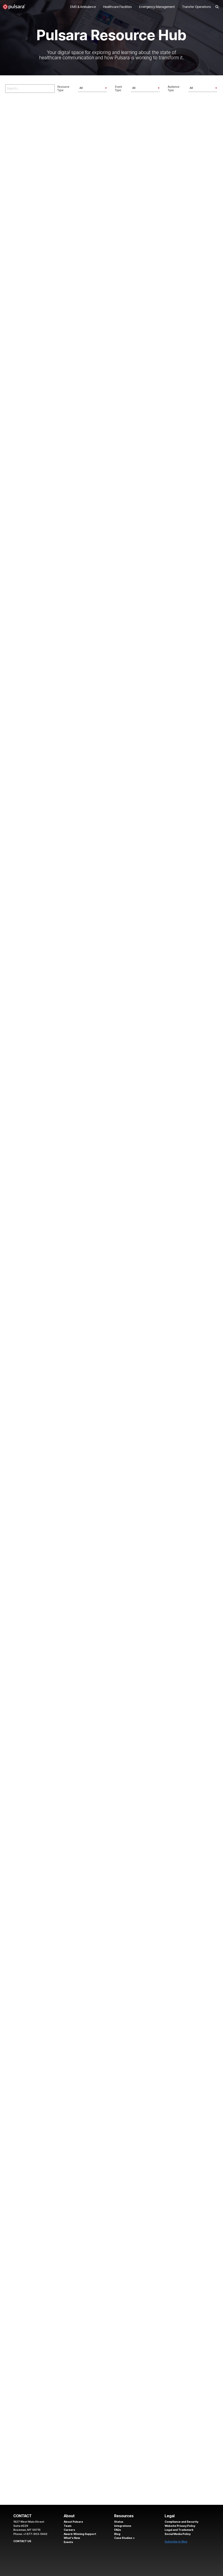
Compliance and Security (181, 2521)
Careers (69, 2529)
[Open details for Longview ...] (111, 2014)
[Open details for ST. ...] (184, 2014)
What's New (72, 2538)
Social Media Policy (178, 2534)
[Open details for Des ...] (184, 2218)
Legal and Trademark (179, 2529)
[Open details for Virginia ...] (111, 2218)
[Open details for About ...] (39, 288)
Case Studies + (124, 2538)
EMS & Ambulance (83, 7)
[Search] (217, 7)
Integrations (122, 2526)
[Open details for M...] (39, 1592)
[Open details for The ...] (111, 288)
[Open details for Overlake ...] (111, 1694)
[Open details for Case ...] (111, 153)
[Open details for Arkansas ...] (111, 1592)
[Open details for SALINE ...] (39, 1798)
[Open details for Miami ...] (111, 2116)
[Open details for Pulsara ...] (39, 153)
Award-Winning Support (80, 2534)
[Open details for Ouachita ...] (111, 1798)
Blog (117, 2534)
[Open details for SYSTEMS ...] (111, 1906)
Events (68, 2542)
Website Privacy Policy (180, 2526)
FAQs (117, 2529)
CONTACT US (22, 2541)
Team (67, 2526)
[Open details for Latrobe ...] (39, 2014)
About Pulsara (73, 2521)
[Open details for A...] (39, 1694)
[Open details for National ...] (184, 1592)
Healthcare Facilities (117, 7)
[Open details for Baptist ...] (184, 1490)
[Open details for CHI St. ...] (39, 1490)
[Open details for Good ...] (184, 1906)
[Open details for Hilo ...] (111, 1490)
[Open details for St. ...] (184, 1361)
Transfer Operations (196, 7)
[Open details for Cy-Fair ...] (111, 1361)
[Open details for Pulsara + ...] (184, 153)
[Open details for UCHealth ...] (39, 1906)
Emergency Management (157, 7)
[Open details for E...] (184, 1798)
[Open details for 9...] (184, 1694)
